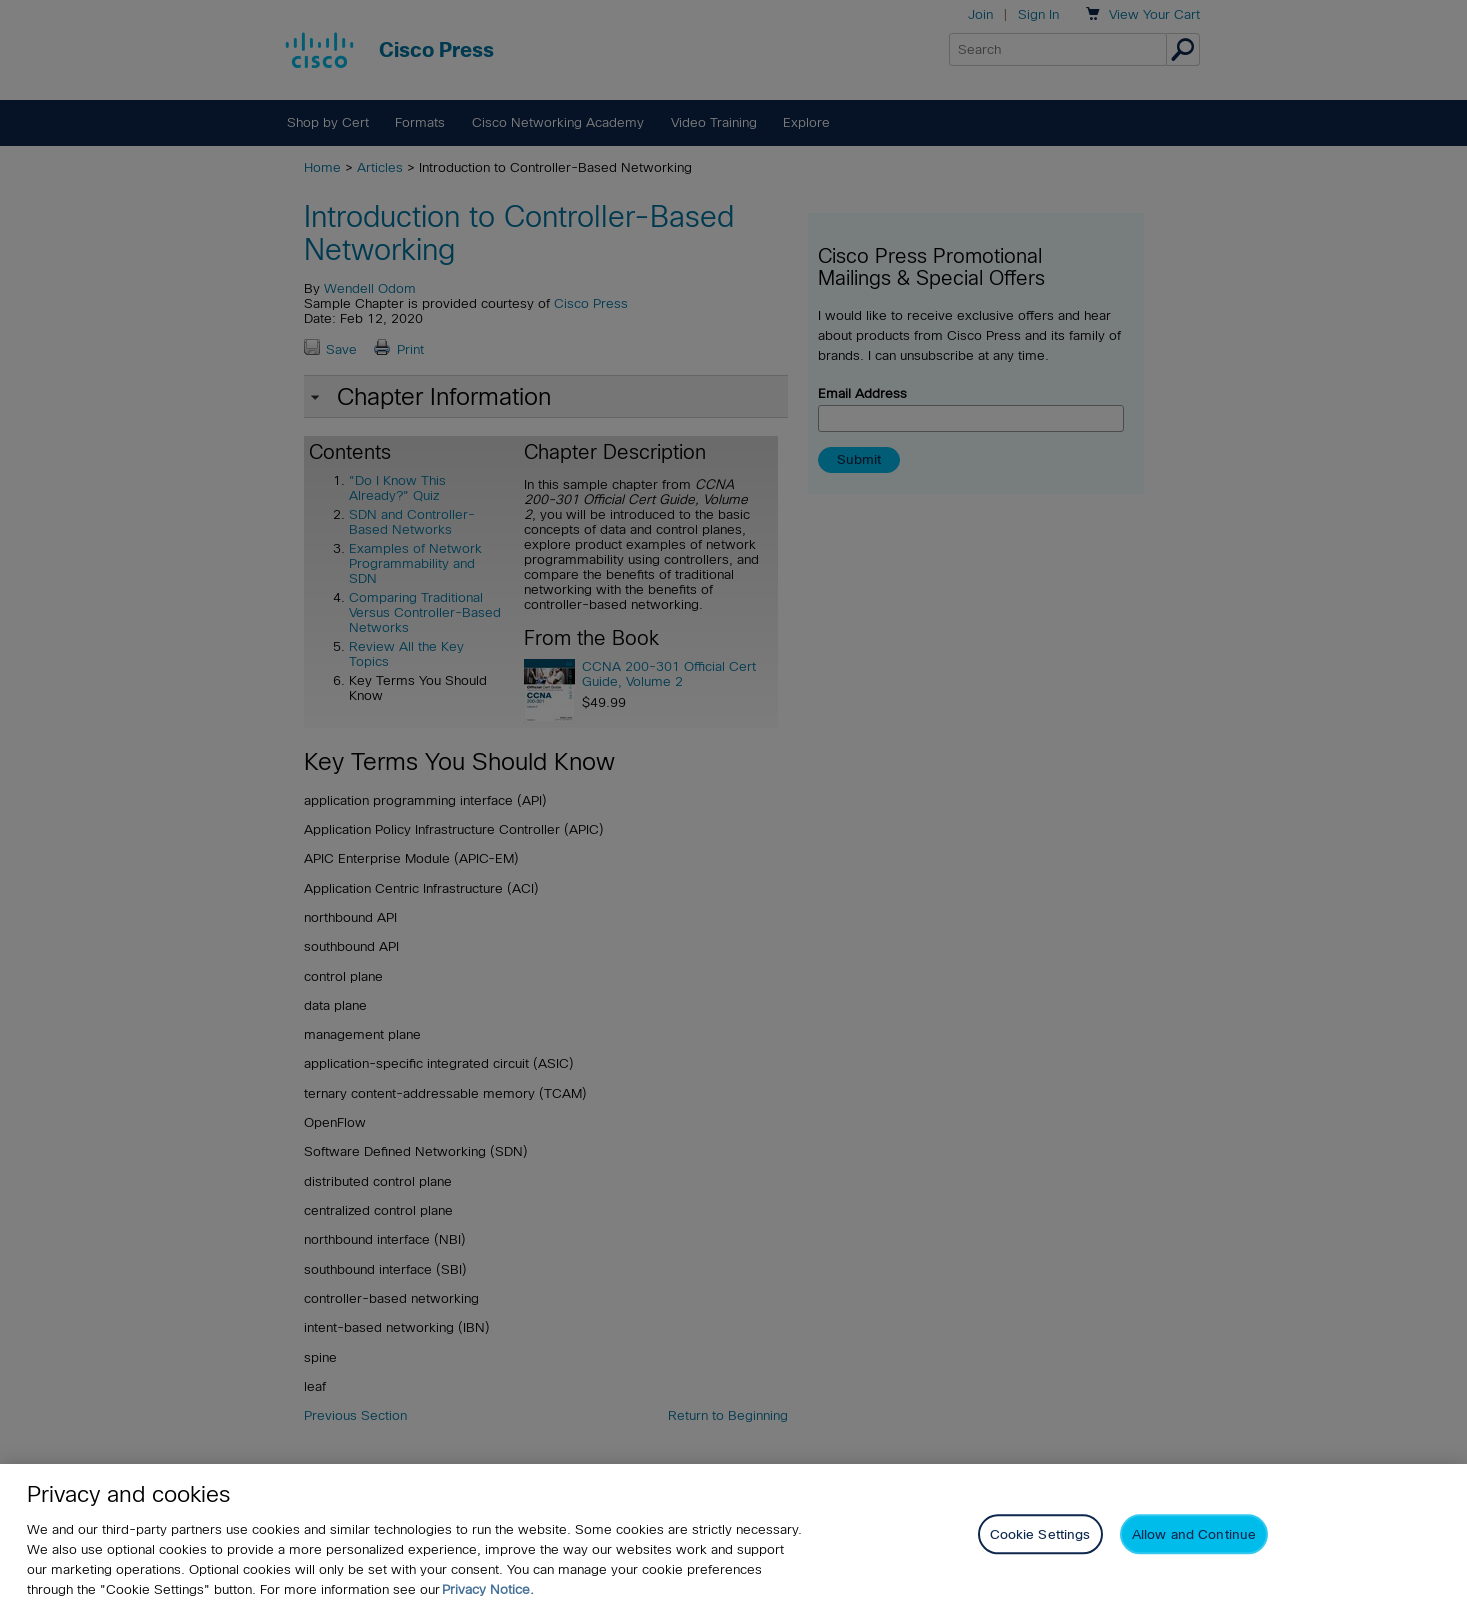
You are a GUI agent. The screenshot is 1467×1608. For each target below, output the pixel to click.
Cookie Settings (1040, 1534)
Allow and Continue (1194, 1534)
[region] (733, 1536)
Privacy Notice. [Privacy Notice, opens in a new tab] (488, 1589)
